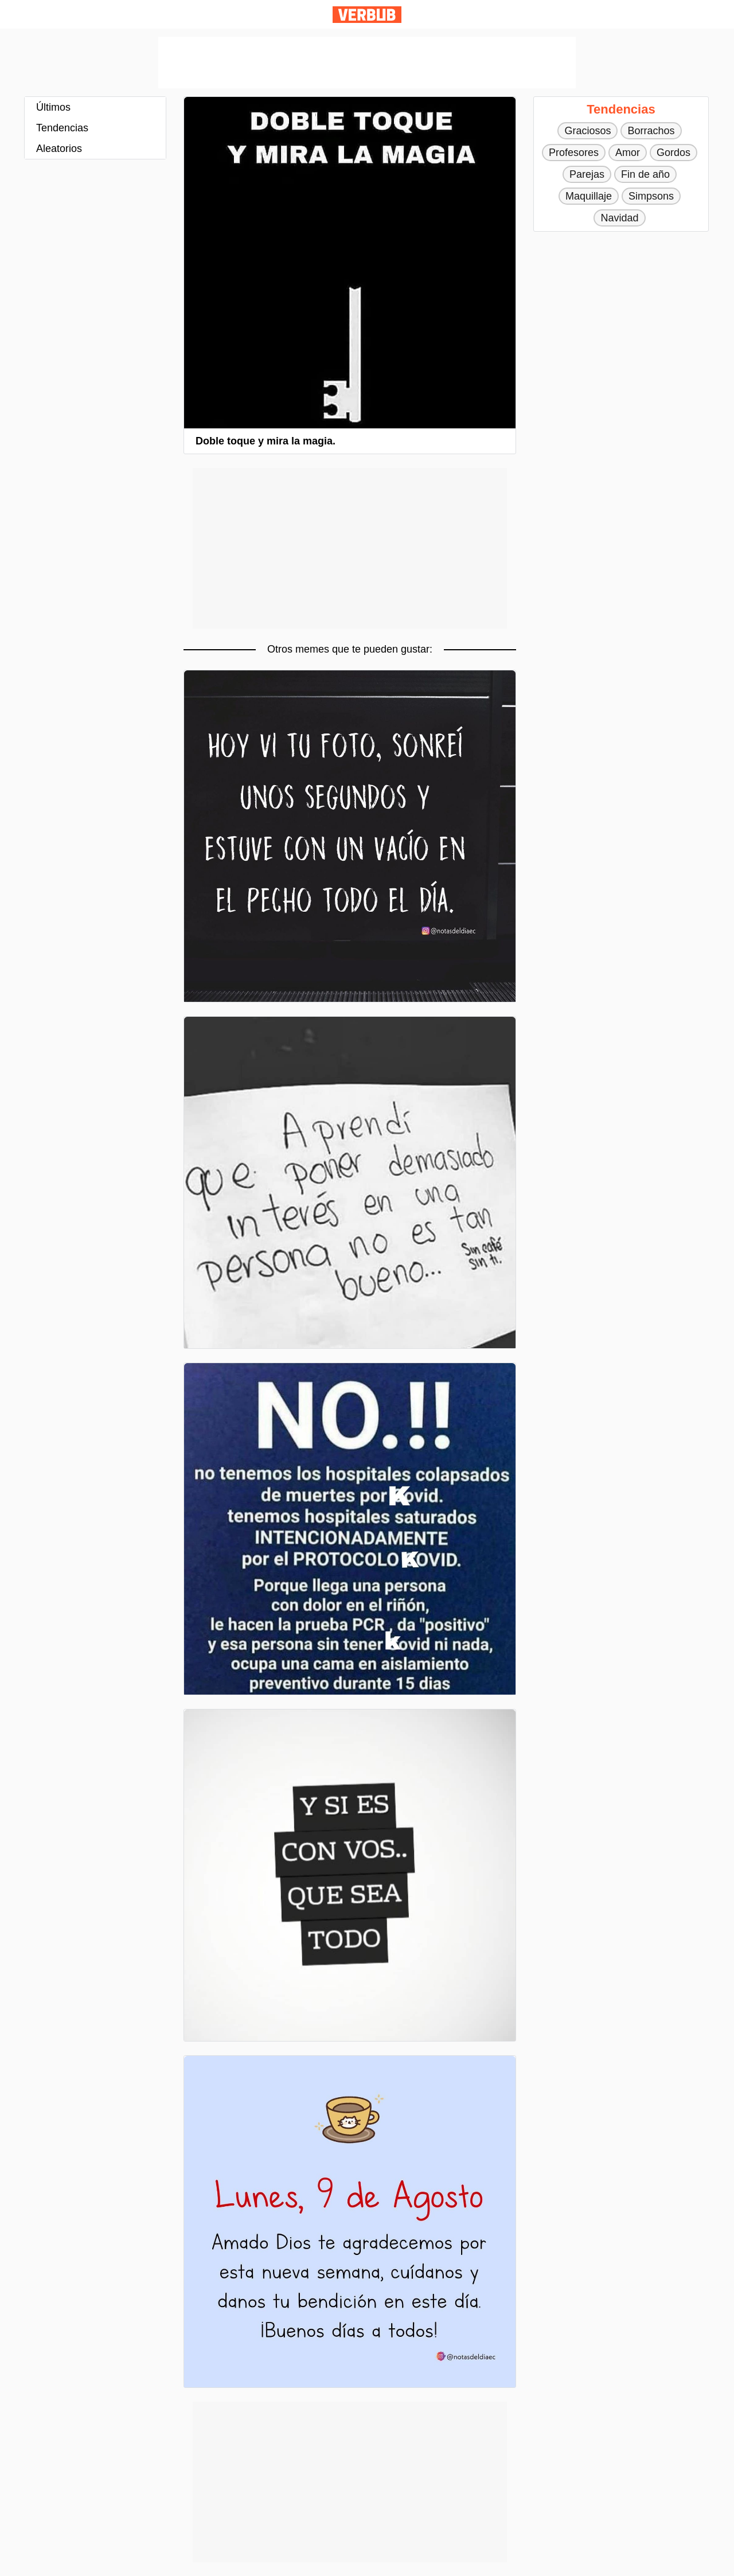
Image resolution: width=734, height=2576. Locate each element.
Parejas (586, 174)
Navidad (619, 218)
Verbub (367, 14)
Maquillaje (588, 196)
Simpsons (651, 196)
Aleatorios (59, 148)
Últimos (53, 107)
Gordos (673, 152)
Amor (627, 152)
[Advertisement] (367, 62)
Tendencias (62, 128)
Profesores (574, 152)
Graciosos (587, 130)
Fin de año (645, 174)
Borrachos (650, 130)
